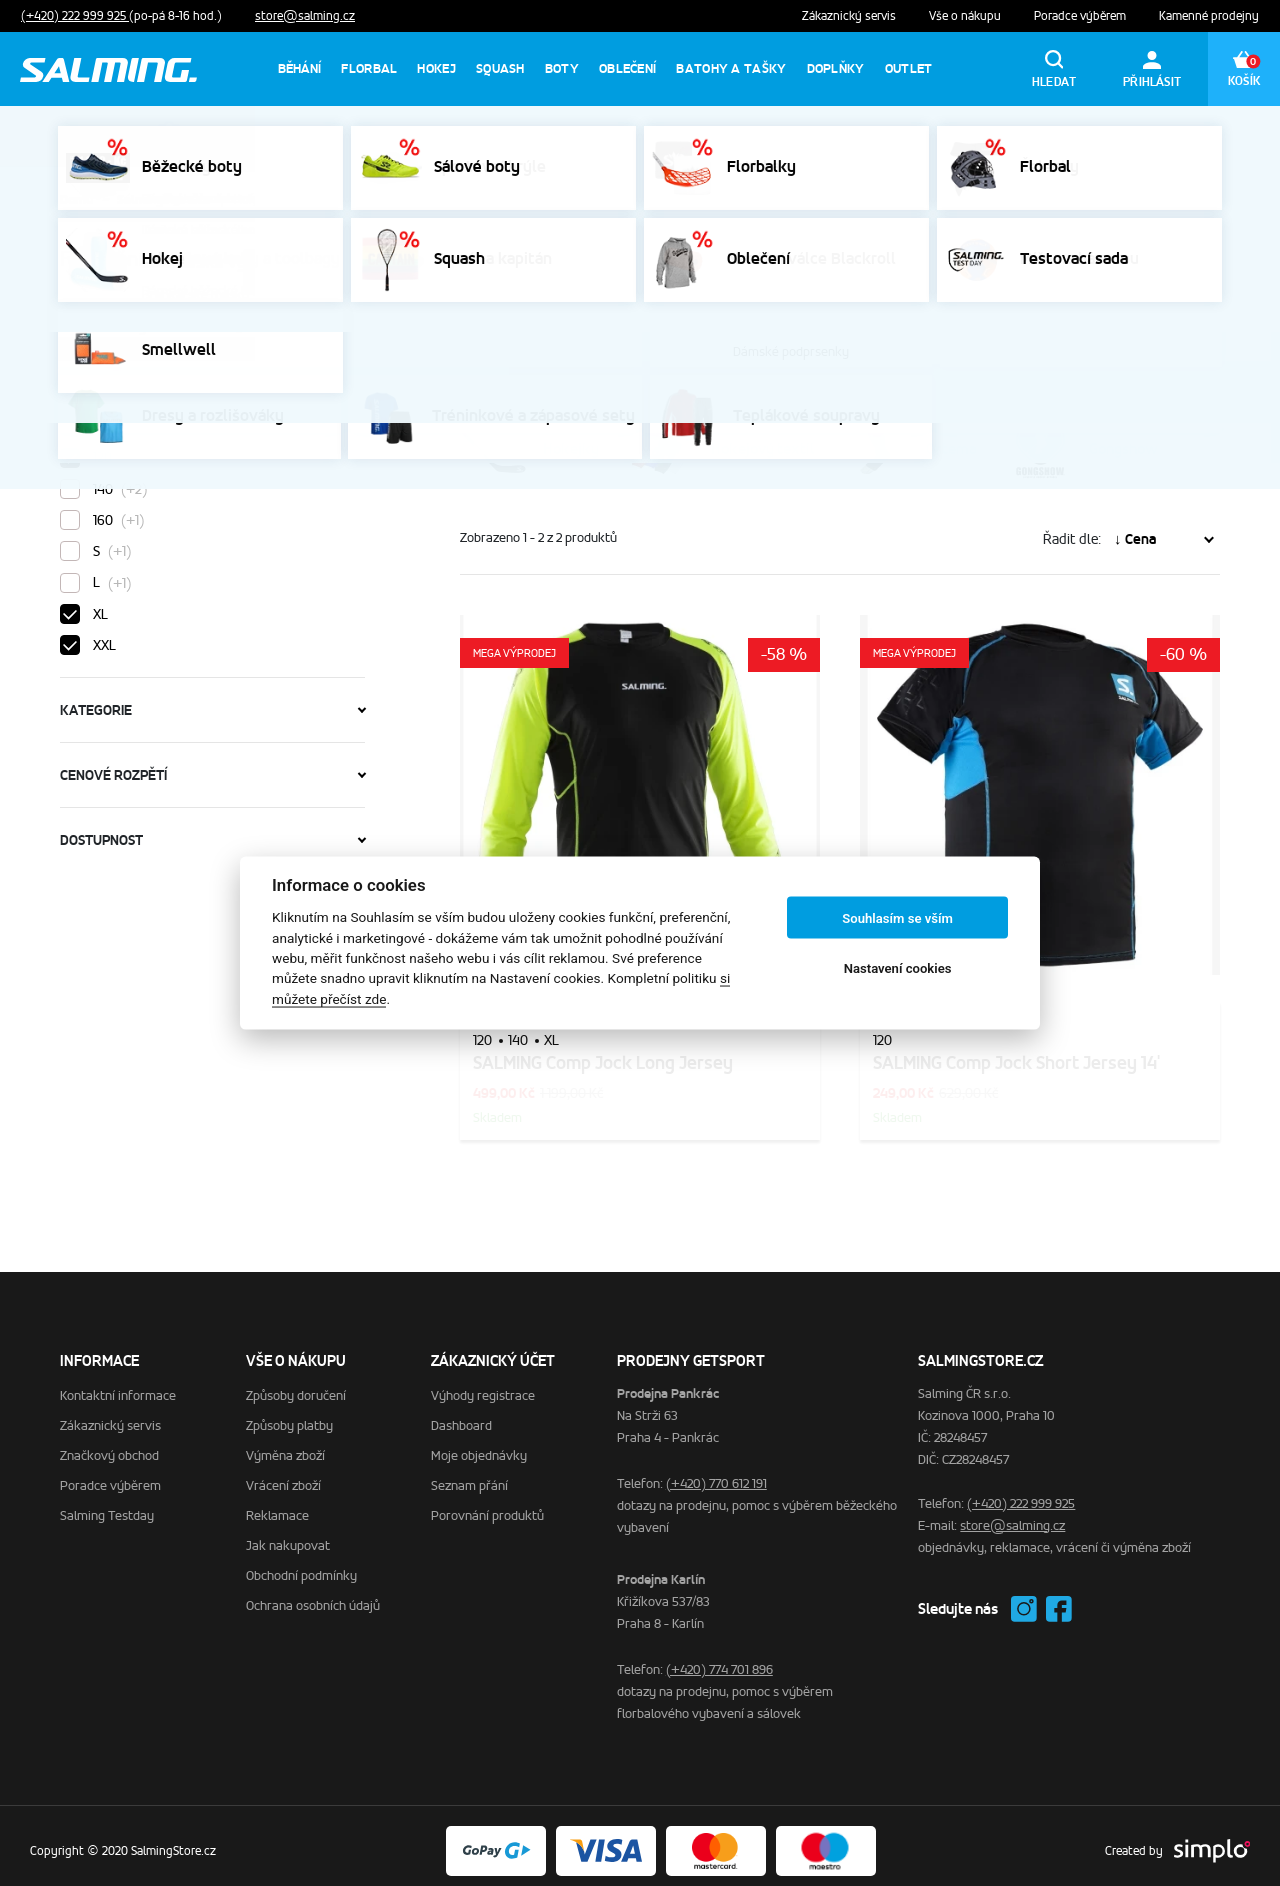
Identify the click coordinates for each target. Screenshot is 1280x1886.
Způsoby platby (289, 1415)
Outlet (909, 68)
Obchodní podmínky (301, 1565)
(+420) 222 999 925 (75, 16)
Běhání (300, 68)
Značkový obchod (109, 1445)
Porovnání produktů (487, 1505)
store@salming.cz (305, 16)
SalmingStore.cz (163, 199)
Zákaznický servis (850, 16)
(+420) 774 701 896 (719, 1659)
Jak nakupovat (288, 1535)
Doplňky (836, 68)
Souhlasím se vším (897, 917)
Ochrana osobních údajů (313, 1595)
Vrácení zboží (283, 1475)
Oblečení (627, 68)
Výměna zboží (285, 1445)
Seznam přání (469, 1475)
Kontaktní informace (118, 1385)
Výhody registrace (483, 1385)
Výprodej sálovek (921, 136)
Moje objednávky (479, 1445)
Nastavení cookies (898, 967)
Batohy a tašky (731, 68)
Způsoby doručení (296, 1385)
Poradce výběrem (1081, 16)
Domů (76, 199)
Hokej (436, 68)
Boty (562, 68)
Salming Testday (107, 1505)
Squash (500, 68)
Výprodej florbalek (1067, 136)
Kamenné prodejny (1209, 16)
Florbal (369, 68)
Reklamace (277, 1505)
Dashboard (461, 1415)
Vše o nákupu (966, 16)
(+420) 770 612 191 (716, 1473)
